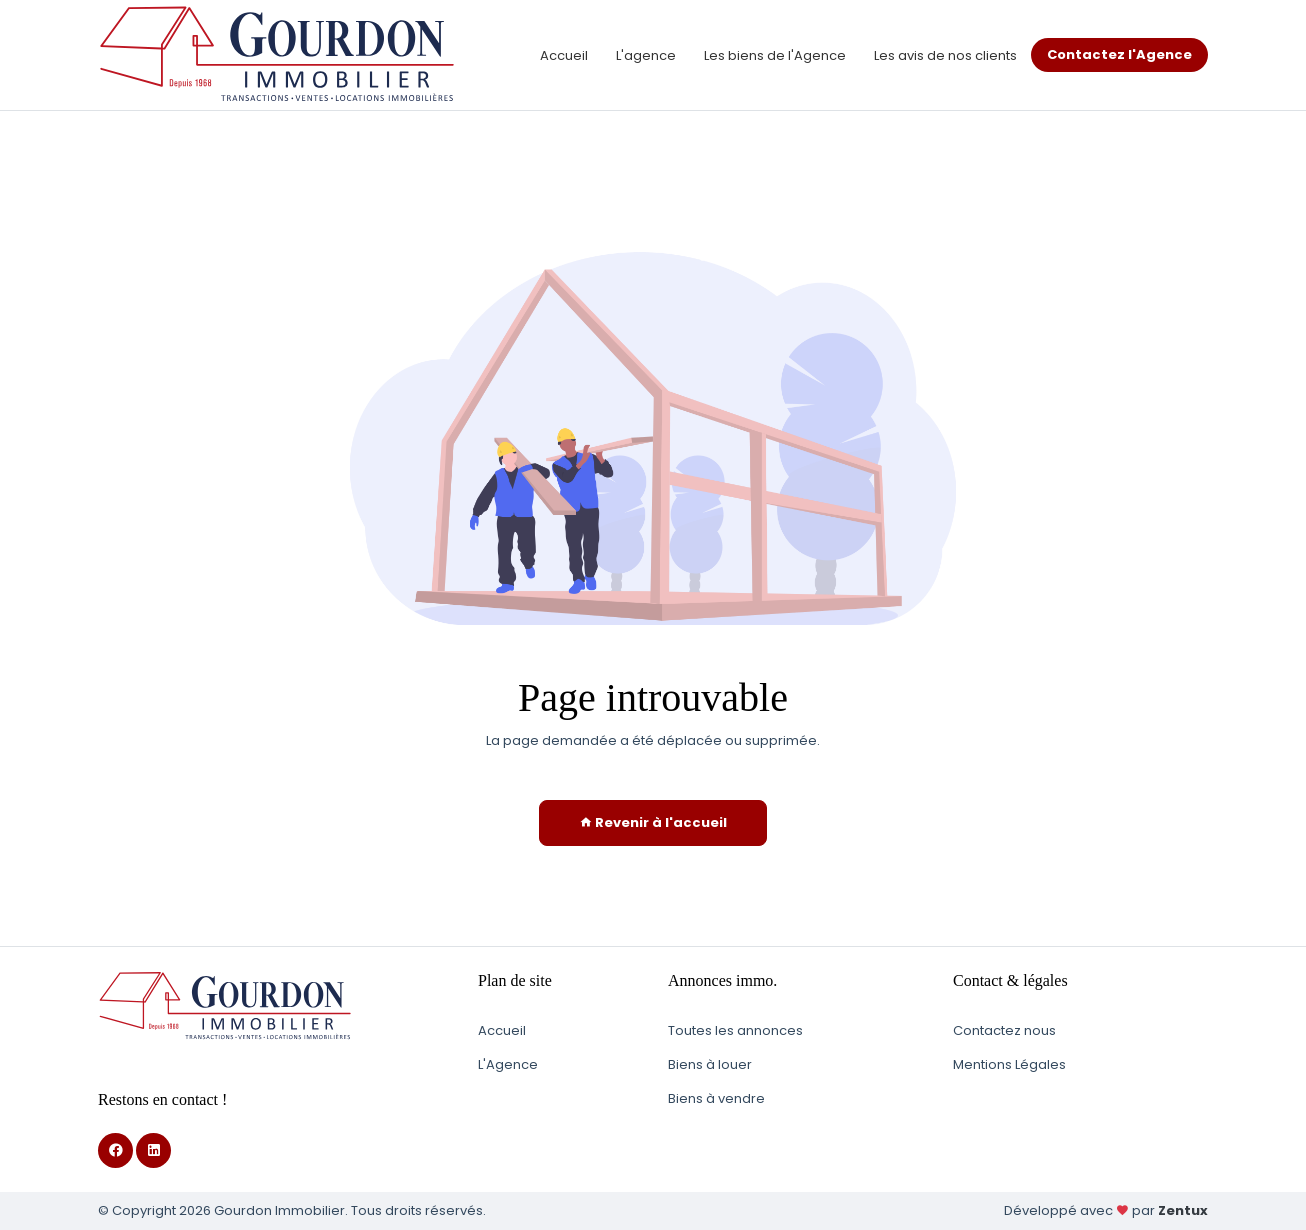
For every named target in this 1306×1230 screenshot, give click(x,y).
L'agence (646, 55)
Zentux (1183, 1210)
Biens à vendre (716, 1098)
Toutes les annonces (735, 1030)
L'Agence (508, 1064)
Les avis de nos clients (945, 55)
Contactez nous (1004, 1030)
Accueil (564, 55)
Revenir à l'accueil (653, 822)
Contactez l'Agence (1119, 54)
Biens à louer (710, 1064)
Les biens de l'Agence (775, 55)
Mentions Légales (1009, 1064)
